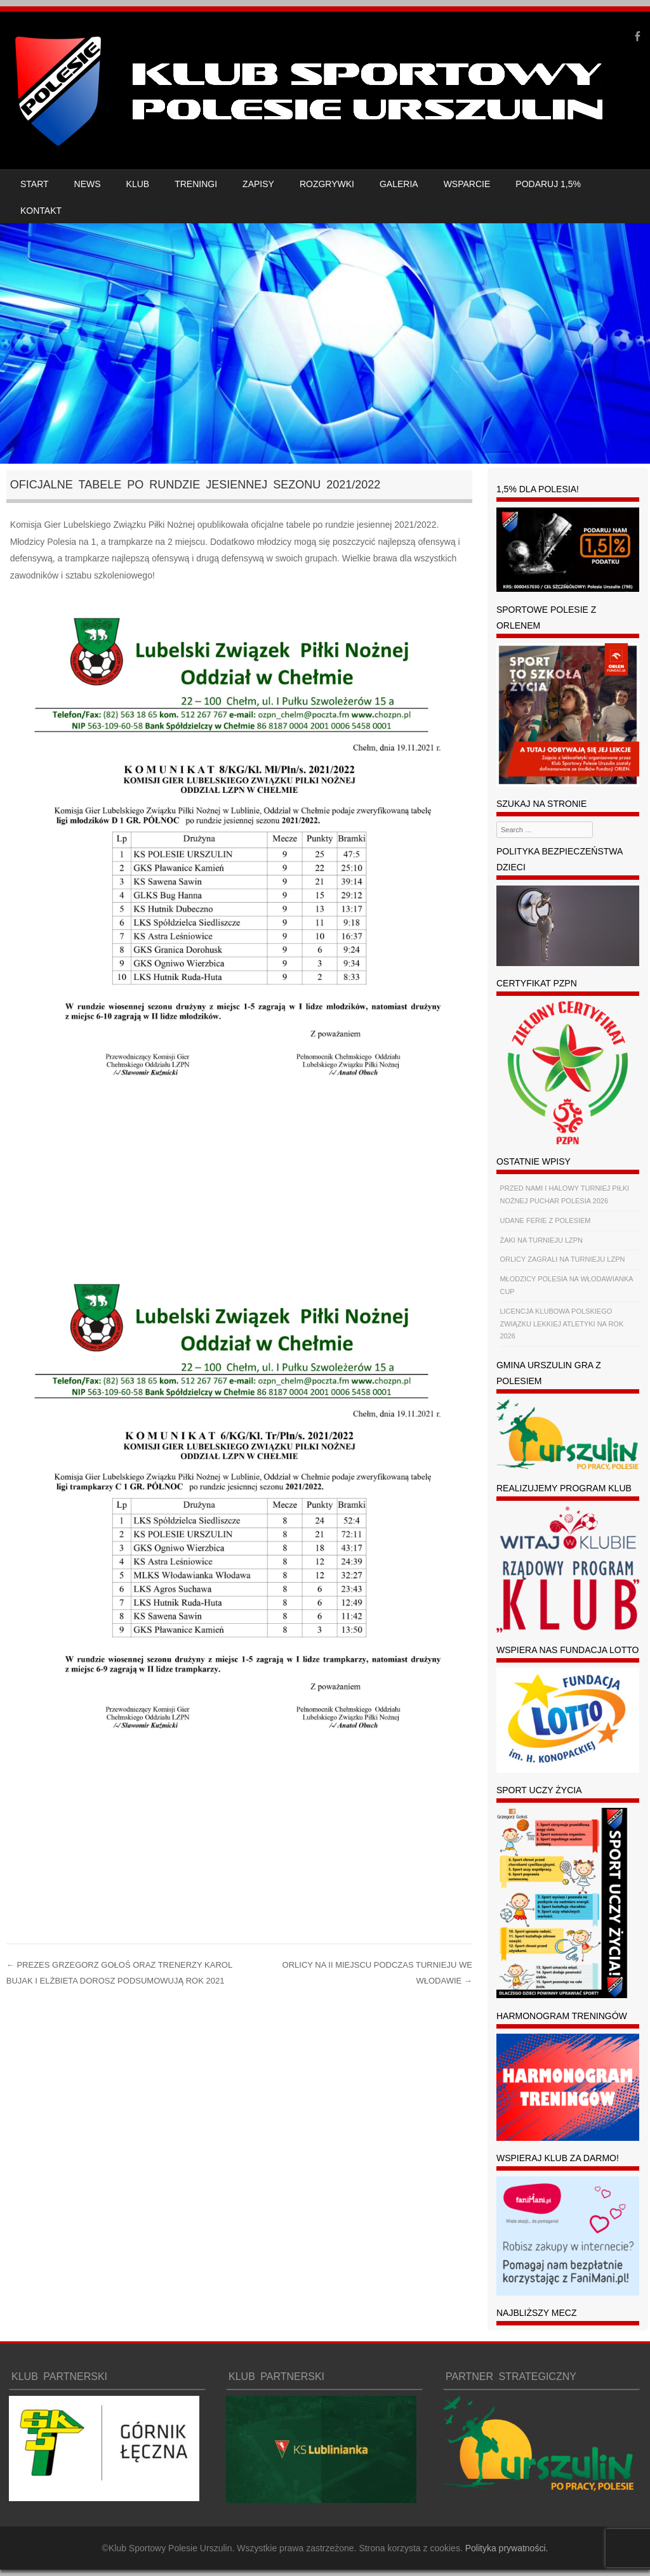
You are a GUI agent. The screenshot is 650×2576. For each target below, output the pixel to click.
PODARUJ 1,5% (548, 184)
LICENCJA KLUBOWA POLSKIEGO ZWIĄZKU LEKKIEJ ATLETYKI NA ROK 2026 (561, 1323)
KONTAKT (41, 211)
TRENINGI (196, 184)
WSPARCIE (467, 184)
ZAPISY (258, 184)
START (34, 184)
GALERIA (399, 184)
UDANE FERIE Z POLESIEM (545, 1220)
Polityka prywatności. (506, 2548)
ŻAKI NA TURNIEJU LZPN (541, 1240)
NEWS (87, 184)
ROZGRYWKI (327, 184)
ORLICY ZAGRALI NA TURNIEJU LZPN (562, 1259)
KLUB (138, 184)
